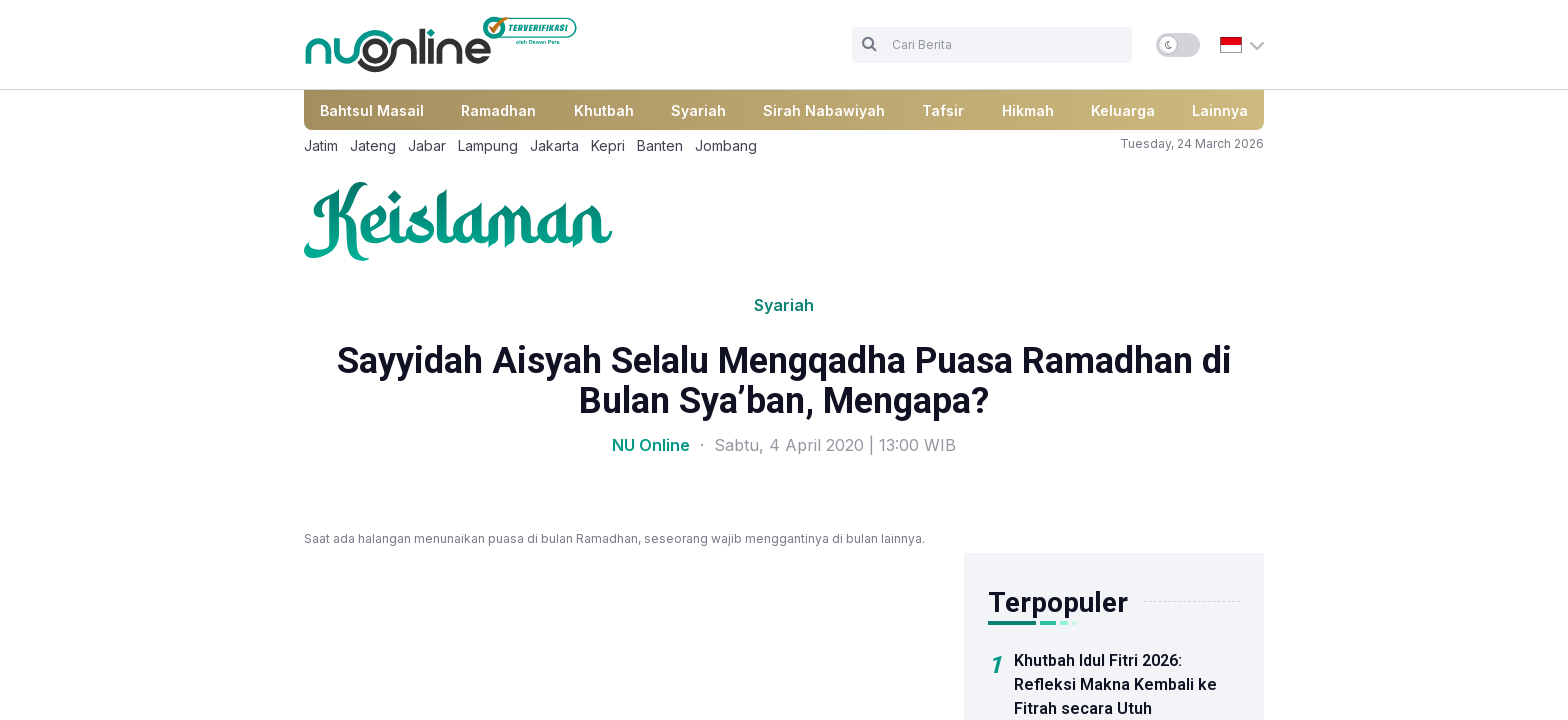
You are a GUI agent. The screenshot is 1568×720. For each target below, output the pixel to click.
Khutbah (604, 110)
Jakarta (554, 145)
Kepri (608, 145)
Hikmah (1028, 110)
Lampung (488, 145)
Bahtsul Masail (372, 110)
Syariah (698, 110)
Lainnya (1220, 110)
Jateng (373, 145)
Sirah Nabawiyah (824, 110)
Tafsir (943, 110)
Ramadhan (498, 110)
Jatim (321, 145)
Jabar (427, 145)
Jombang (726, 145)
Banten (660, 145)
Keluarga (1123, 110)
